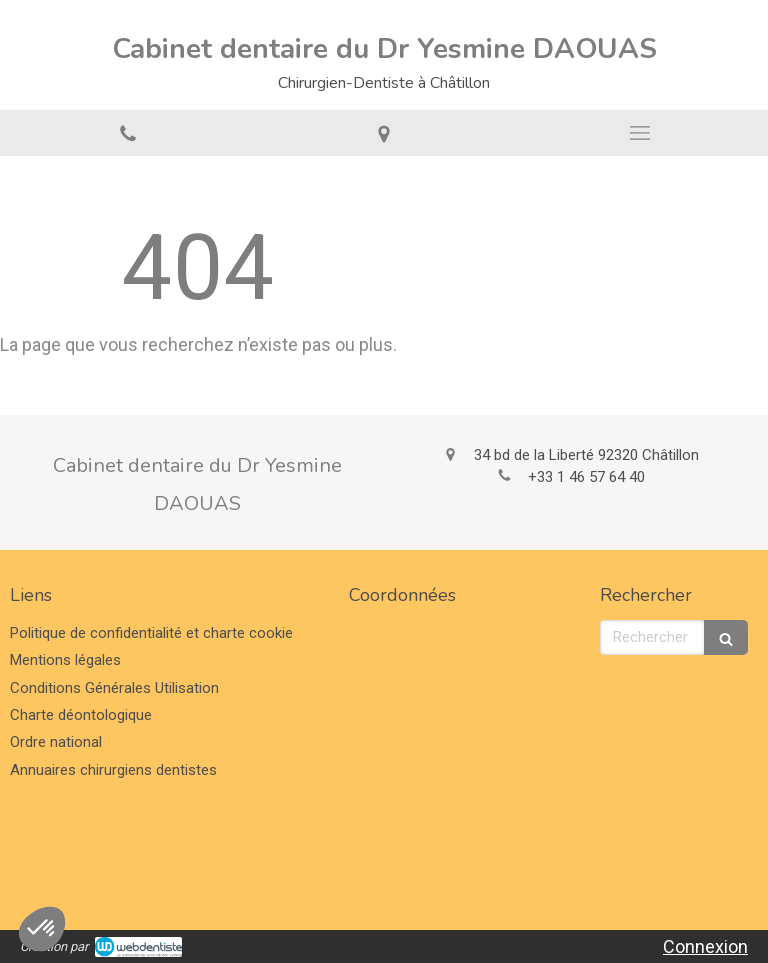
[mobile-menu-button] (640, 133)
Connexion (705, 946)
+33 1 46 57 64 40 (586, 477)
